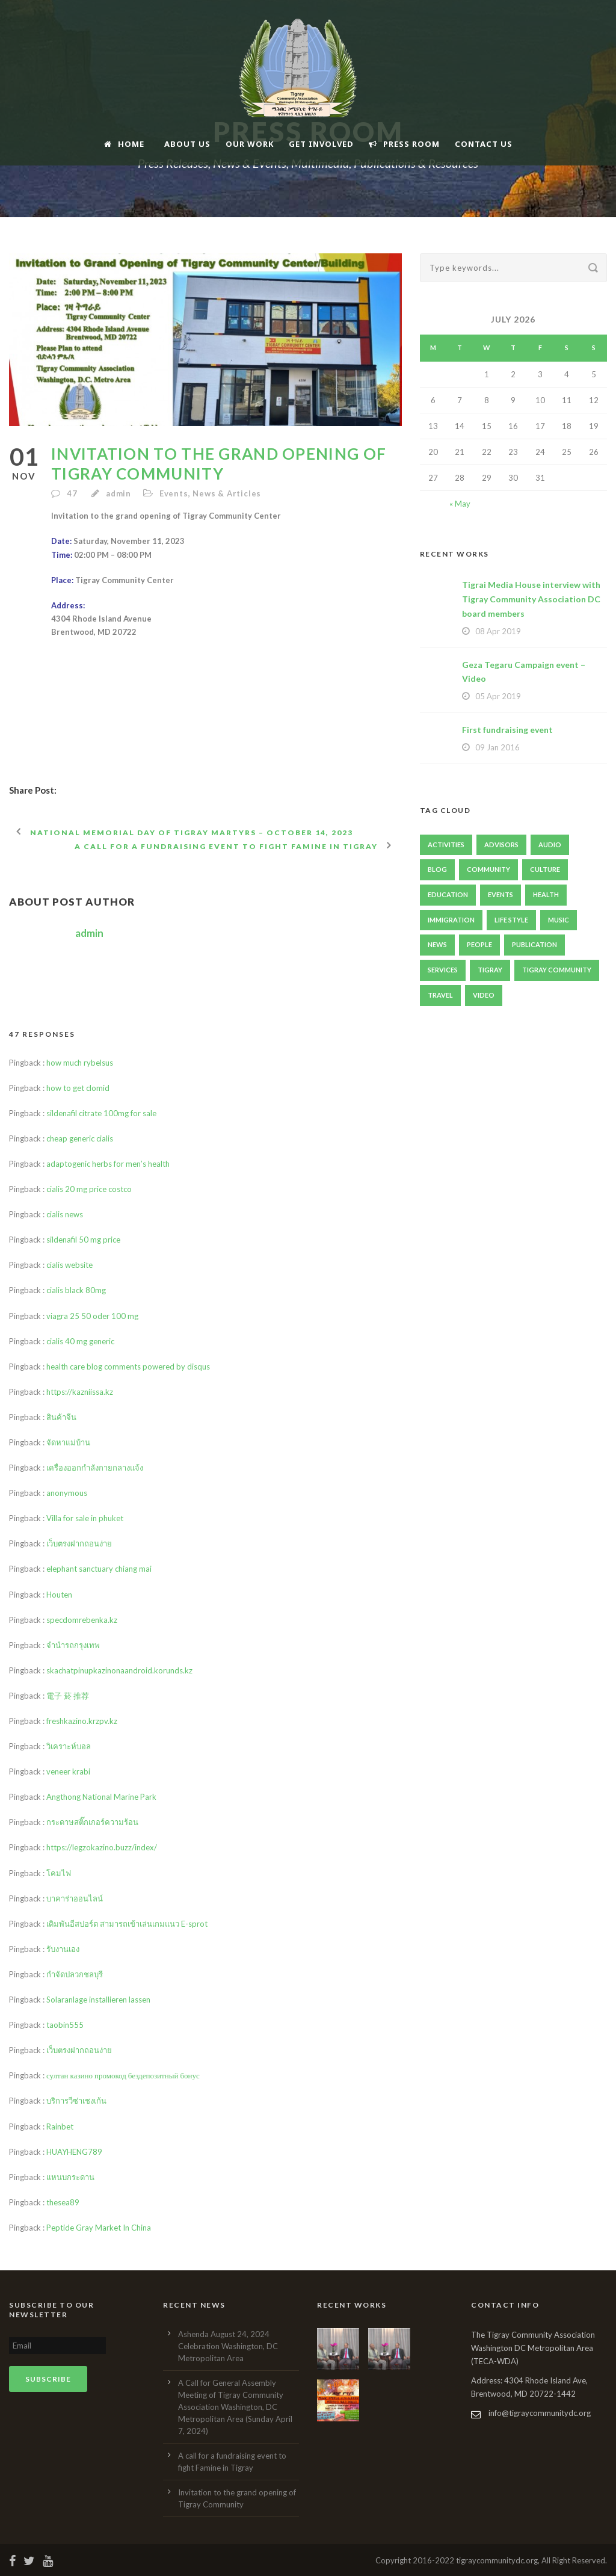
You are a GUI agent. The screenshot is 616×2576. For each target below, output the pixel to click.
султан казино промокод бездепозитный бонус (123, 2075)
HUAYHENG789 (74, 2152)
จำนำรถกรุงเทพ (73, 1645)
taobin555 (65, 2025)
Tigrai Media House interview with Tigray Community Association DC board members (531, 599)
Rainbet (59, 2126)
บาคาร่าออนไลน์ (74, 1898)
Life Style (511, 920)
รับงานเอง (62, 1949)
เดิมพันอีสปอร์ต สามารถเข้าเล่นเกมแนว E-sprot (127, 1924)
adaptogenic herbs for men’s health (108, 1164)
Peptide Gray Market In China (98, 2227)
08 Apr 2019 (498, 631)
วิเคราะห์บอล (68, 1746)
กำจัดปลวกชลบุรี (74, 1974)
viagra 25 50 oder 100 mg (92, 1316)
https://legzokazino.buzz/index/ (101, 1847)
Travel (440, 995)
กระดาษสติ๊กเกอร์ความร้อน (92, 1822)
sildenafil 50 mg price (83, 1239)
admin (118, 493)
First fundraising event (507, 729)
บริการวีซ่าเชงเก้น (76, 2100)
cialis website (69, 1265)
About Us (187, 143)
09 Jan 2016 (497, 747)
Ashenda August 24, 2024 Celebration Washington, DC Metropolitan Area (228, 2346)
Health (546, 894)
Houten (59, 1594)
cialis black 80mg (76, 1290)
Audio (549, 844)
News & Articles (226, 493)
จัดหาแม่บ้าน (68, 1442)
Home (124, 143)
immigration (451, 920)
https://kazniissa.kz (79, 1392)
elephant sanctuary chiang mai (99, 1569)
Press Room (404, 143)
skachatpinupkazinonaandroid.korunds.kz (119, 1670)
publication (534, 944)
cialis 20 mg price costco (89, 1189)
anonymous (66, 1493)
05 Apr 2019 (498, 696)
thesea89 (62, 2202)
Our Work (250, 143)
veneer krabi (68, 1771)
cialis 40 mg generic (80, 1341)
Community (488, 869)
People (479, 944)
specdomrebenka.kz (81, 1620)
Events (173, 493)
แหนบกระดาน (70, 2177)
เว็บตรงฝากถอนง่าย (79, 1543)
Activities (446, 844)
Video (483, 995)
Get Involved (321, 143)
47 (73, 493)
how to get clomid (77, 1088)
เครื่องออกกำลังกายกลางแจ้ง (94, 1467)
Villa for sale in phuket (84, 1518)
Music (558, 920)
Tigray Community (556, 970)
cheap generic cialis (79, 1138)
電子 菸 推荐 (67, 1695)
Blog (437, 869)
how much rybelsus (79, 1062)
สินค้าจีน (61, 1417)
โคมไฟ (58, 1873)
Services (443, 970)
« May (459, 503)
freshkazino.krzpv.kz (81, 1721)
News (437, 944)
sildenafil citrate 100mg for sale (101, 1113)
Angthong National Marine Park (101, 1797)
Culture (545, 869)
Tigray (490, 970)
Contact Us (484, 143)
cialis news (64, 1214)
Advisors (501, 844)
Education (448, 894)
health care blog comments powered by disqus (128, 1366)
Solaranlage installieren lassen (98, 1999)
